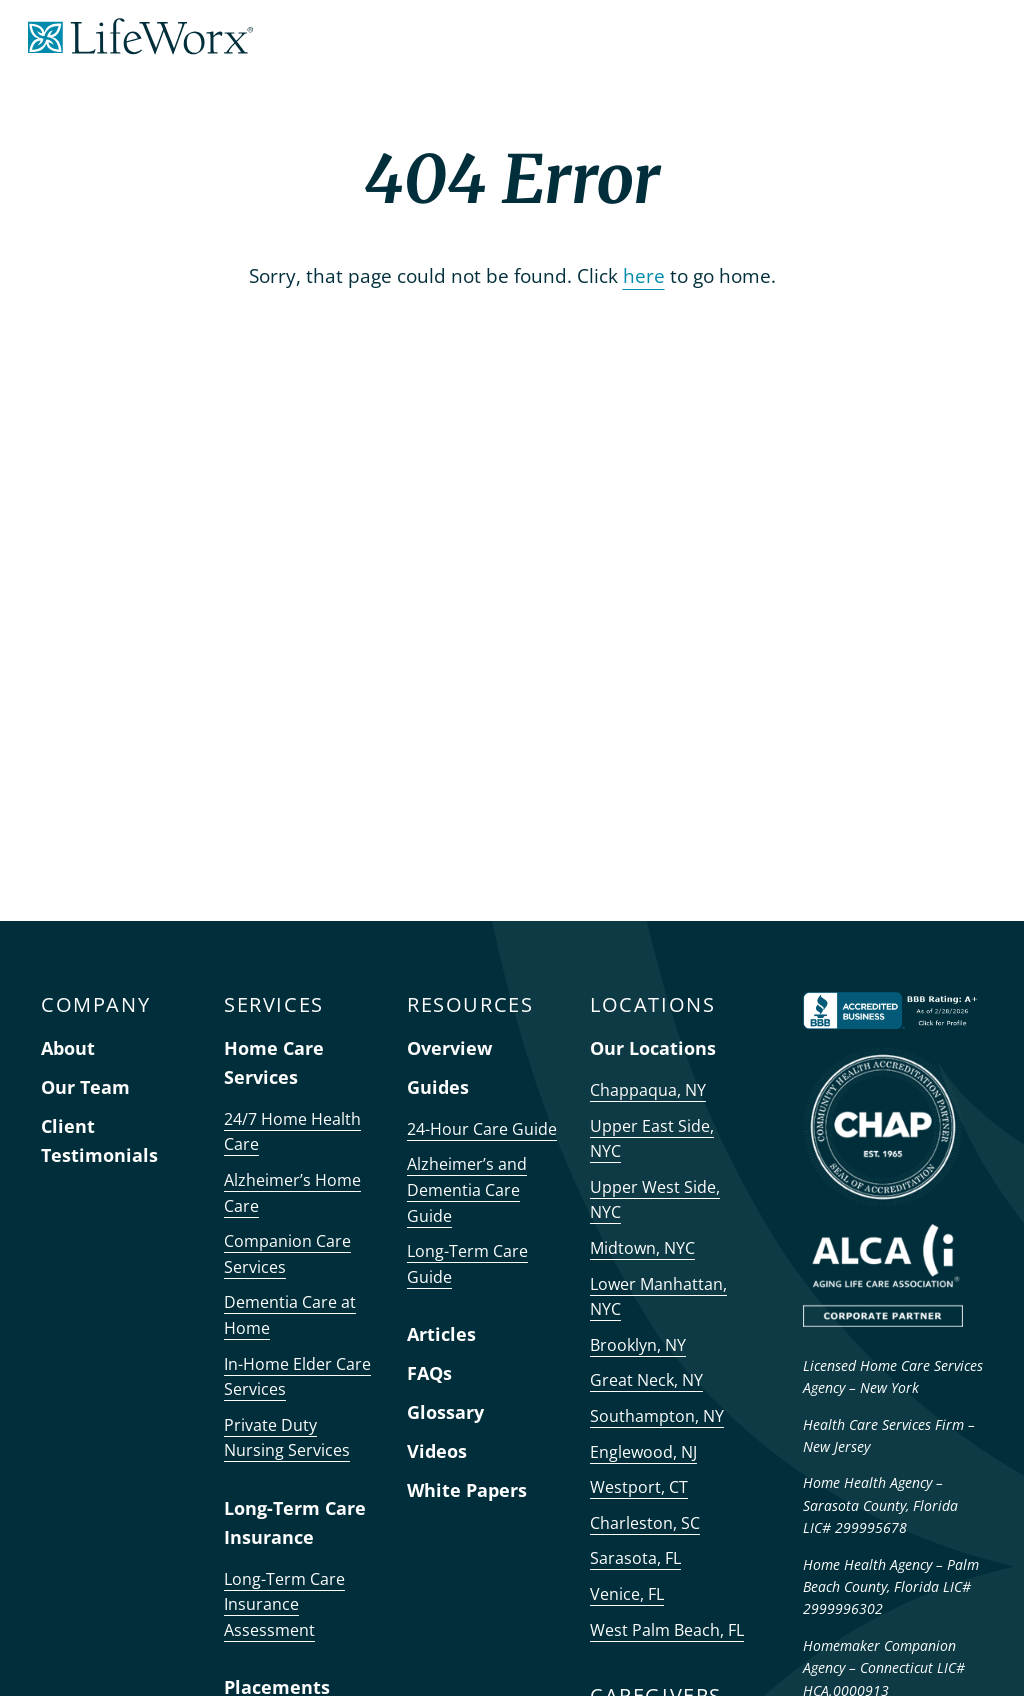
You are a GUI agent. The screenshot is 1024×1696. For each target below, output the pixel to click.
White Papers (467, 1490)
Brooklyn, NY (638, 1345)
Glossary (445, 1412)
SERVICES (274, 1004)
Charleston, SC (645, 1523)
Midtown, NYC (642, 1248)
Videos (437, 1451)
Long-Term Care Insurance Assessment (284, 1604)
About (68, 1048)
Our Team (85, 1087)
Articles (441, 1334)
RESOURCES (470, 1004)
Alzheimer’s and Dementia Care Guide (467, 1189)
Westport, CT (639, 1487)
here (644, 276)
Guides (438, 1087)
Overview (449, 1048)
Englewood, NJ (643, 1452)
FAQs (429, 1373)
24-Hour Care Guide (482, 1129)
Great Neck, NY (646, 1380)
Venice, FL (627, 1594)
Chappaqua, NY (648, 1090)
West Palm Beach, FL (667, 1630)
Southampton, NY (657, 1416)
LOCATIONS (652, 1004)
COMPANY (95, 1004)
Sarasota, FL (635, 1558)
